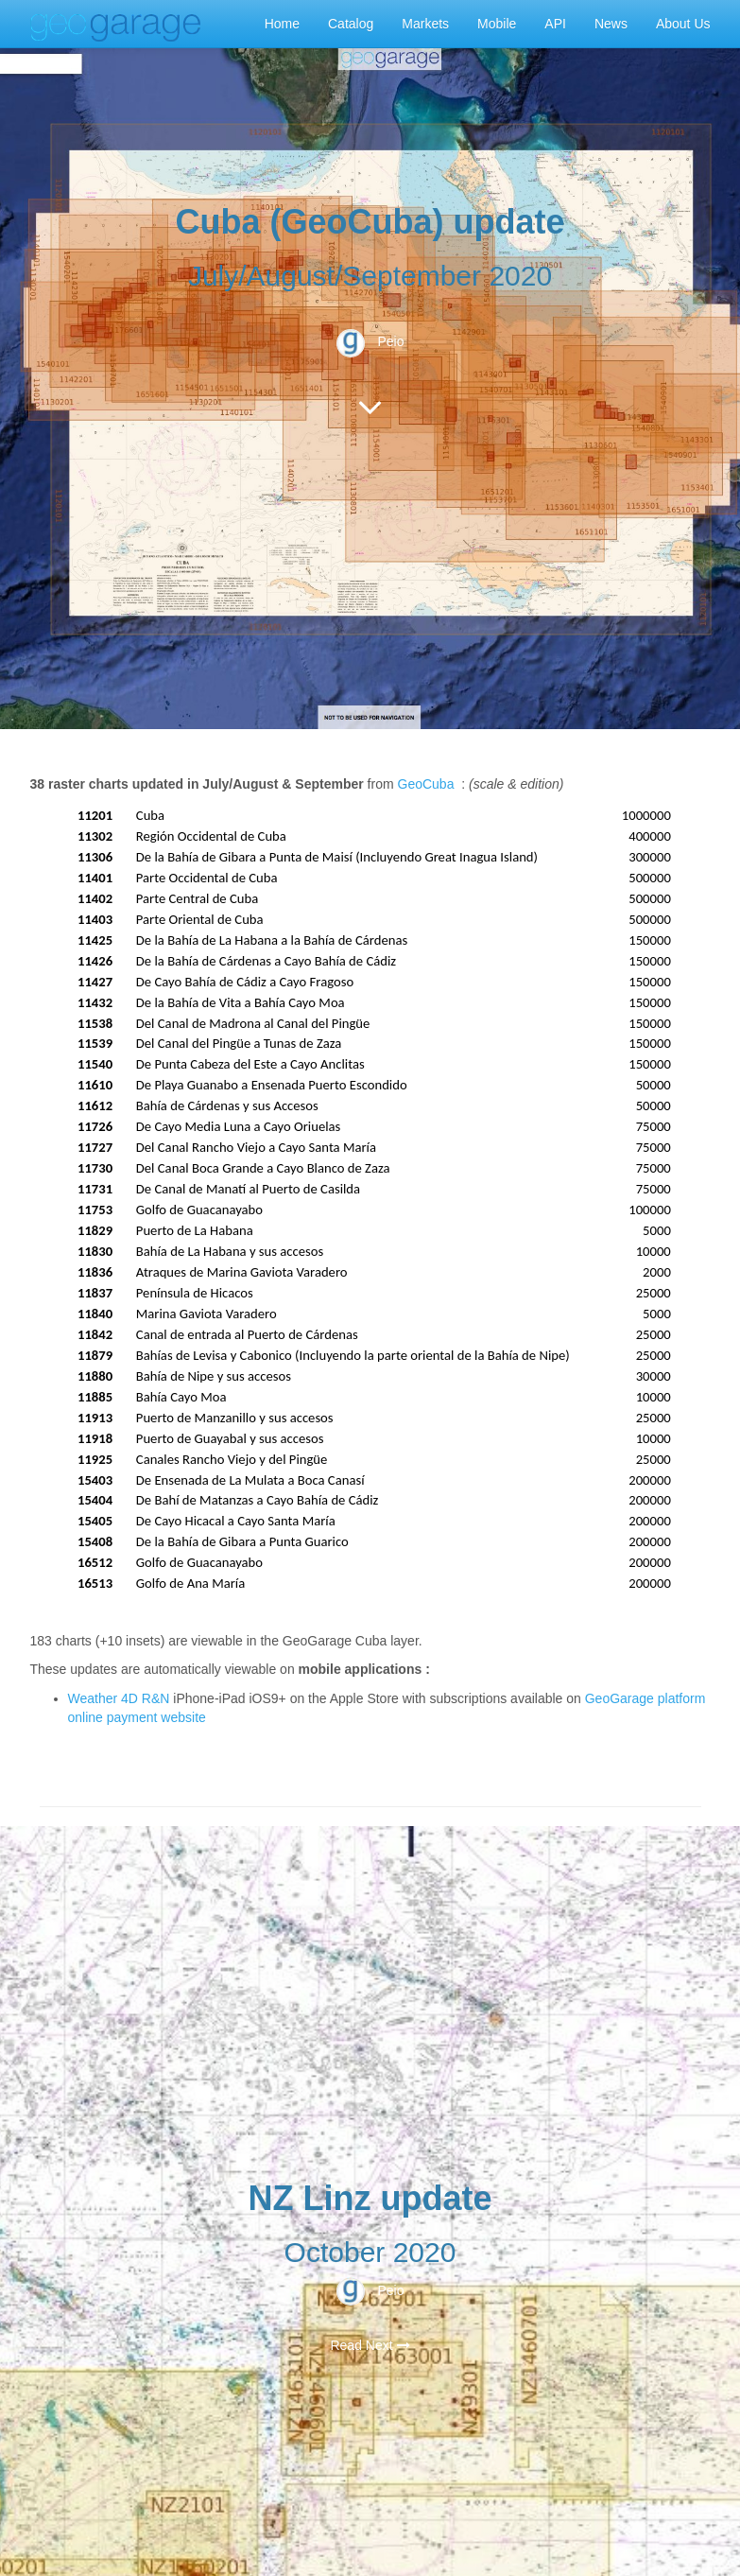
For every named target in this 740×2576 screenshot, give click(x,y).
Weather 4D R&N (119, 1698)
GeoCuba (426, 784)
